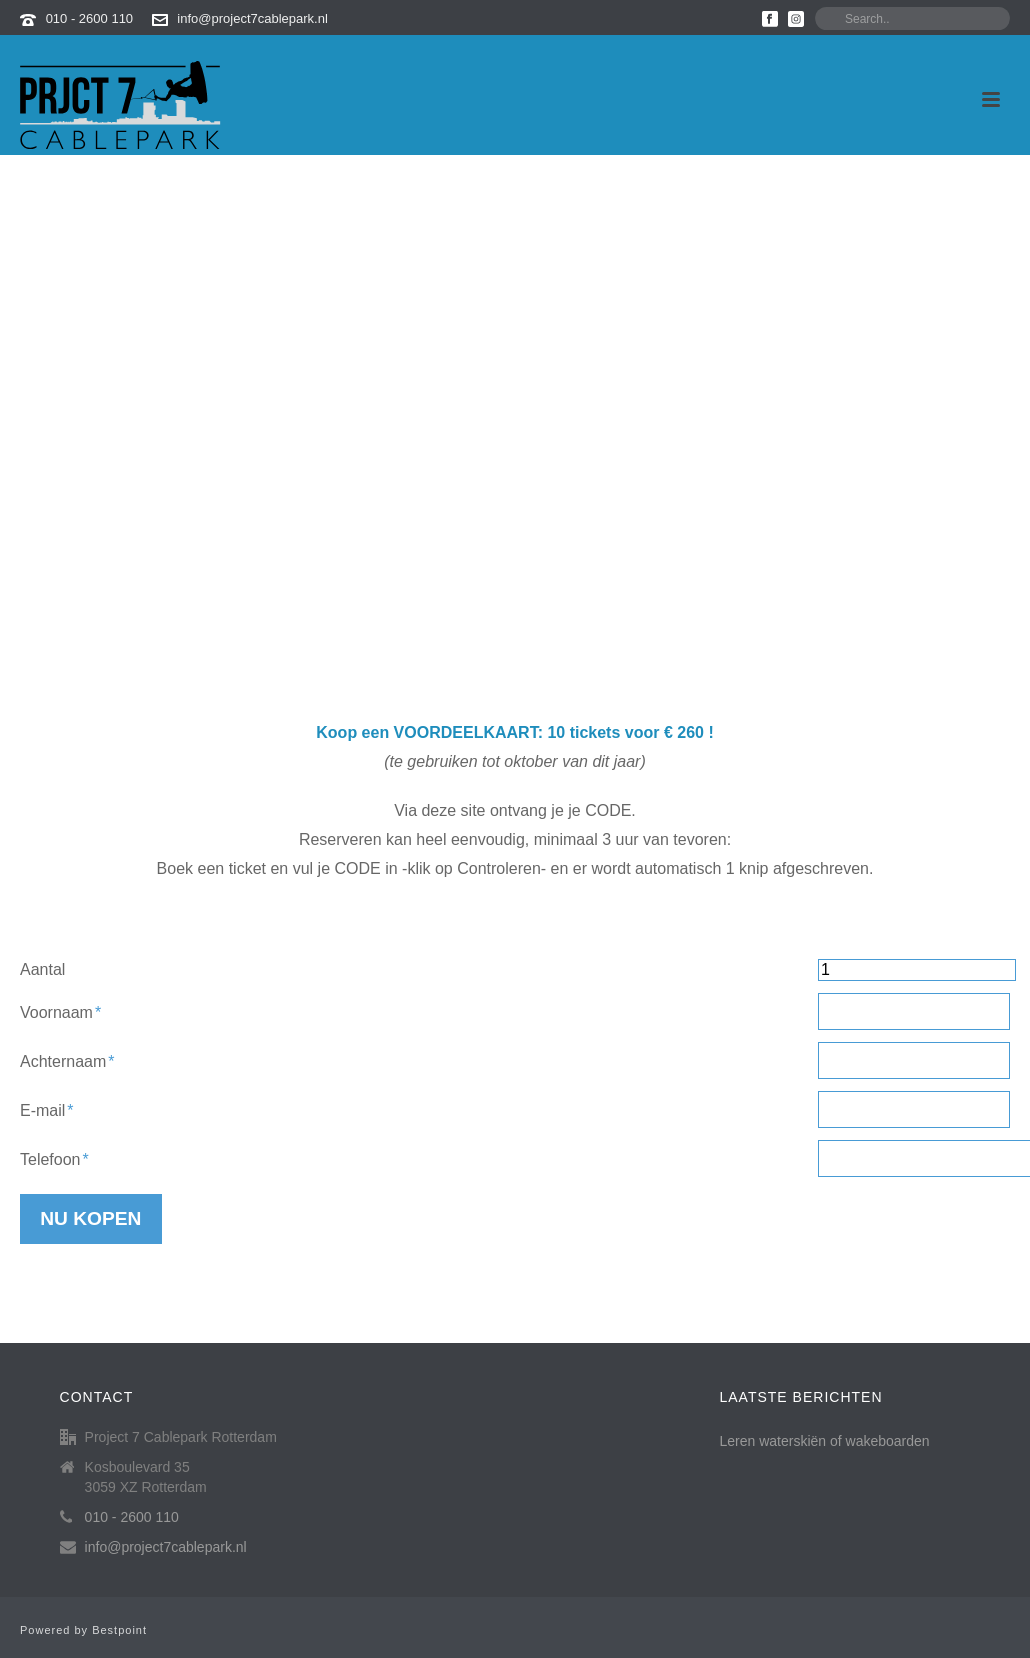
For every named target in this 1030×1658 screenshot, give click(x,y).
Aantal (42, 969)
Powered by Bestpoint (83, 1630)
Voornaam (60, 1012)
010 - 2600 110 (89, 18)
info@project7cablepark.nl (252, 18)
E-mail (47, 1110)
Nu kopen (90, 1218)
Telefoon (54, 1159)
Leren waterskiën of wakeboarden (825, 1441)
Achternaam (67, 1061)
